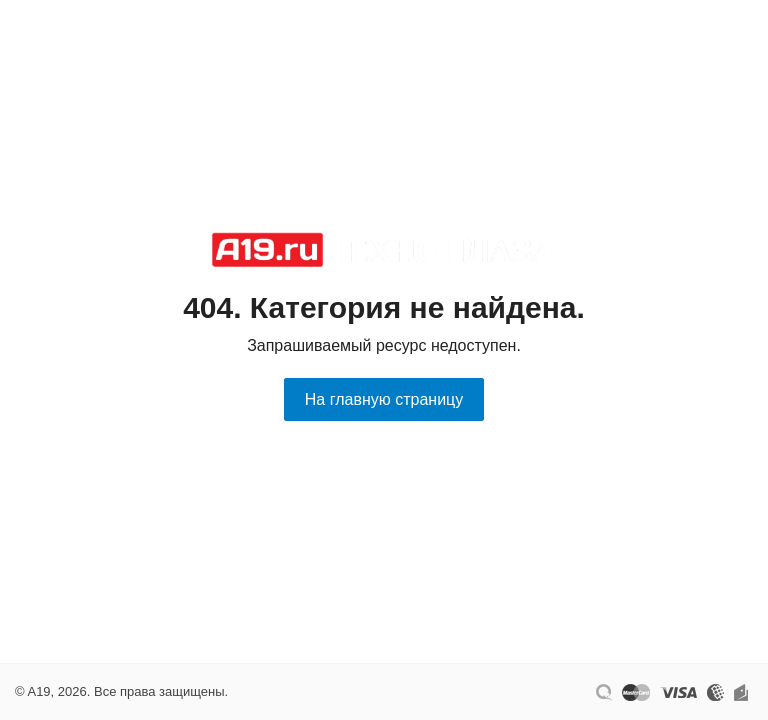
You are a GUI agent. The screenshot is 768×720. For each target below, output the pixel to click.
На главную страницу (384, 399)
